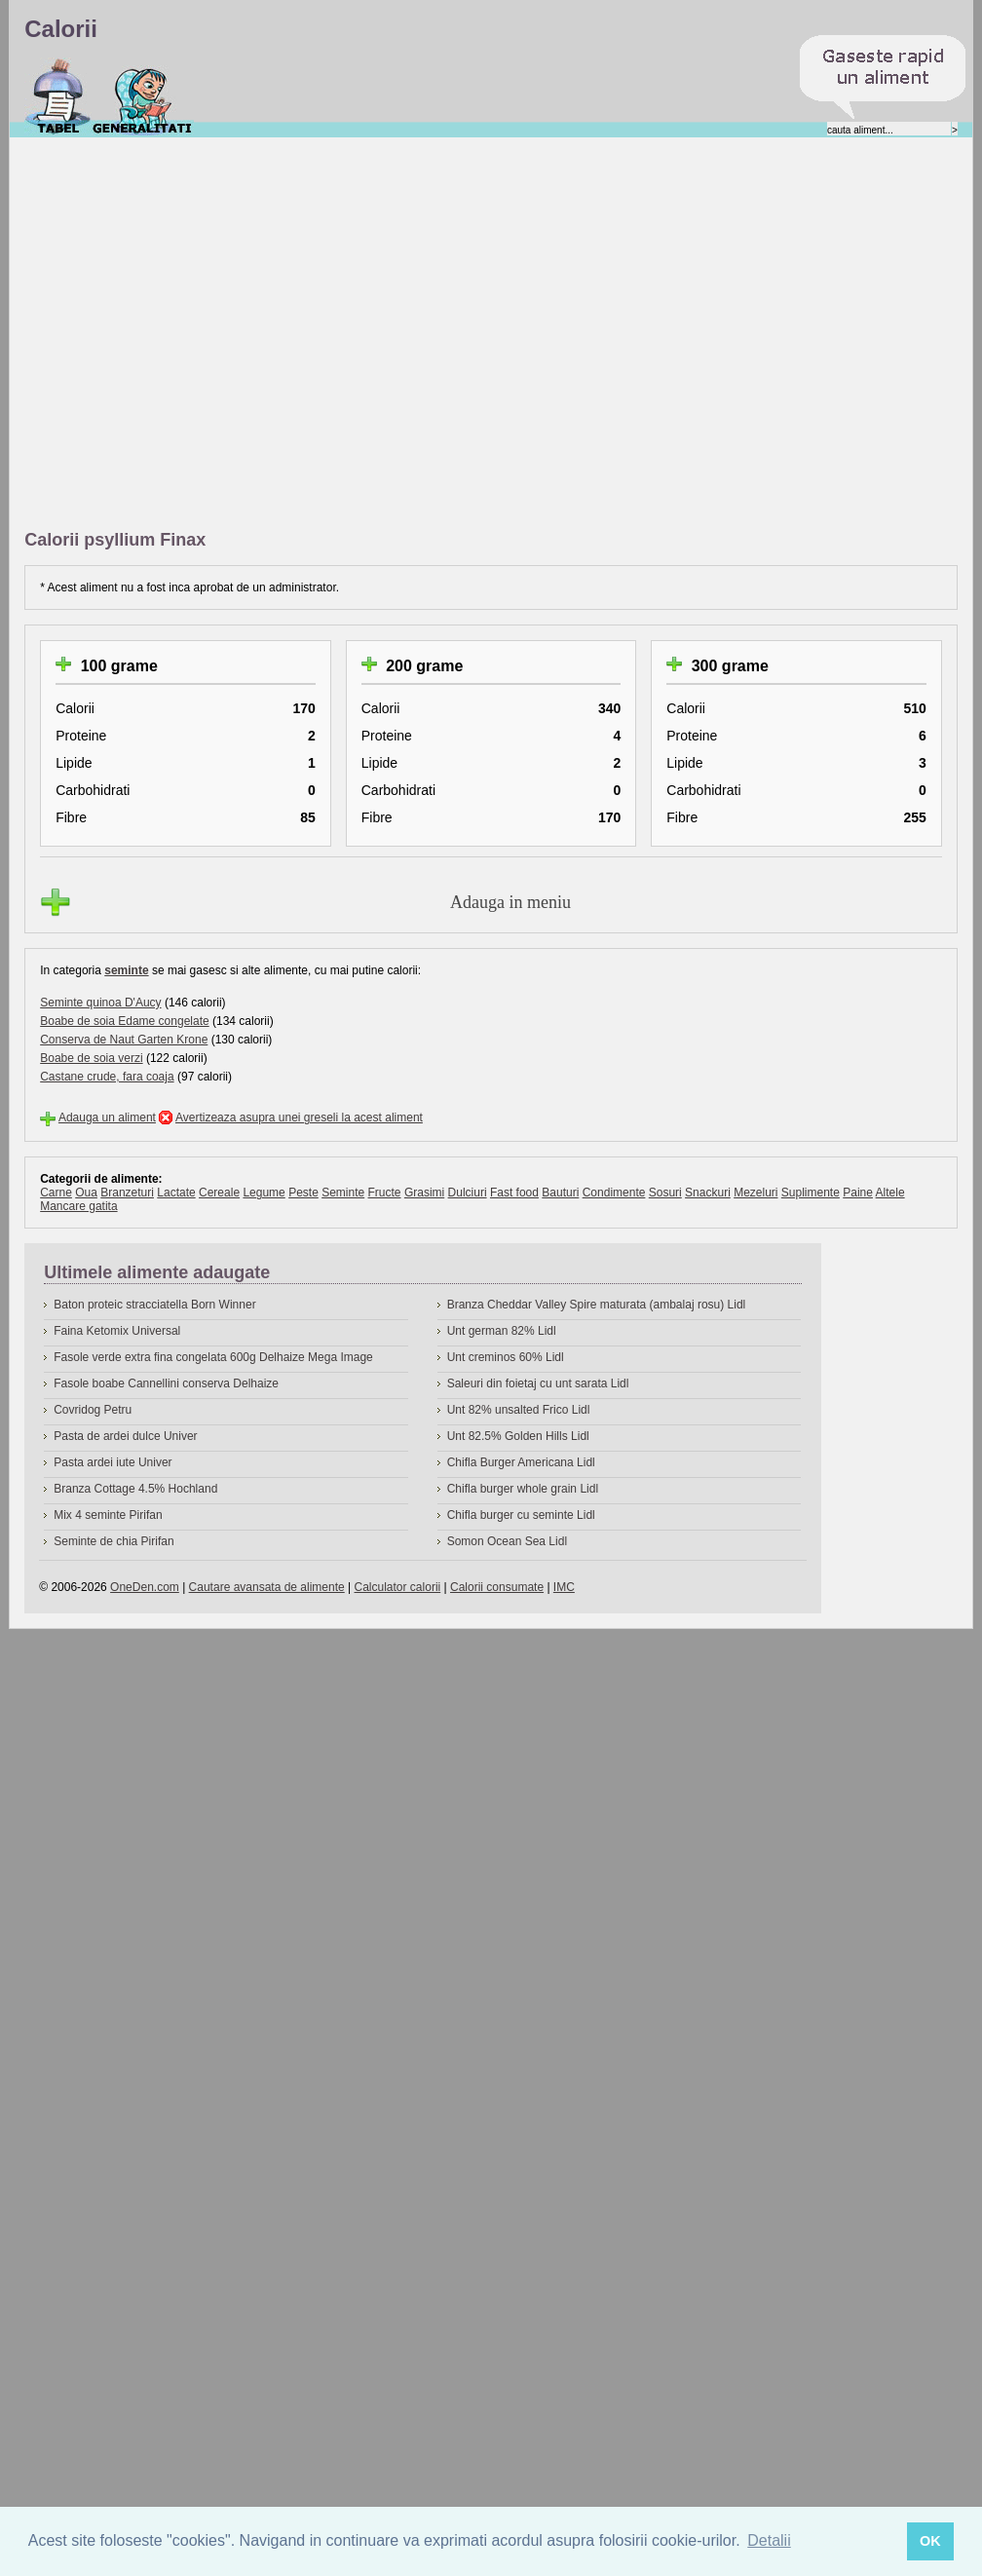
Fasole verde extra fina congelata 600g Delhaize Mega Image (213, 1357)
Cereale (219, 1192)
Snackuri (708, 1192)
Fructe (384, 1192)
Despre (143, 96)
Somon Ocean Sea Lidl (507, 1541)
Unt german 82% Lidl (501, 1331)
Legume (263, 1192)
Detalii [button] (768, 2540)
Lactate (176, 1192)
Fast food (514, 1192)
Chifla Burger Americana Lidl (521, 1462)
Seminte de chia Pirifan (113, 1541)
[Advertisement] (199, 334)
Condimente (614, 1192)
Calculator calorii (398, 1587)
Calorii (58, 96)
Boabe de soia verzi (91, 1058)
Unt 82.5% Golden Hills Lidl (518, 1436)
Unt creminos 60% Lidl (505, 1357)
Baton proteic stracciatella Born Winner (154, 1304)
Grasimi (424, 1192)
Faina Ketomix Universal (117, 1331)
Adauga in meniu (510, 902)
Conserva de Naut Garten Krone (124, 1039)
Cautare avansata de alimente (267, 1587)
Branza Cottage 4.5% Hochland (135, 1489)
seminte (126, 970)
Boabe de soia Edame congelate (124, 1021)
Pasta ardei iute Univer (112, 1462)
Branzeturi (127, 1192)
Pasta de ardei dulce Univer (125, 1436)
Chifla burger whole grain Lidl (522, 1489)
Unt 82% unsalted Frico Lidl (518, 1410)
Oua (86, 1192)
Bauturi (560, 1192)
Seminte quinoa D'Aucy (100, 1002)
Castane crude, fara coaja (106, 1076)
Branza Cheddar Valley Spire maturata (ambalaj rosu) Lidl (596, 1304)
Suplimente (810, 1192)
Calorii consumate (497, 1587)
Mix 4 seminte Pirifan (108, 1515)
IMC (564, 1587)
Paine (858, 1192)
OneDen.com (144, 1587)
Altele (890, 1192)
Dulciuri (467, 1192)
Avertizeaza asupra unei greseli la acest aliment (299, 1117)
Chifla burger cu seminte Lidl (521, 1515)
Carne (56, 1192)
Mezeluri (755, 1192)
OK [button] (930, 2541)
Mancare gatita (78, 1206)
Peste (303, 1192)
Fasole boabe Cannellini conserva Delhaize (166, 1383)
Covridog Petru (93, 1410)
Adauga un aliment (107, 1117)
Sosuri (665, 1192)
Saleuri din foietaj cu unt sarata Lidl (538, 1383)
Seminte (342, 1192)
